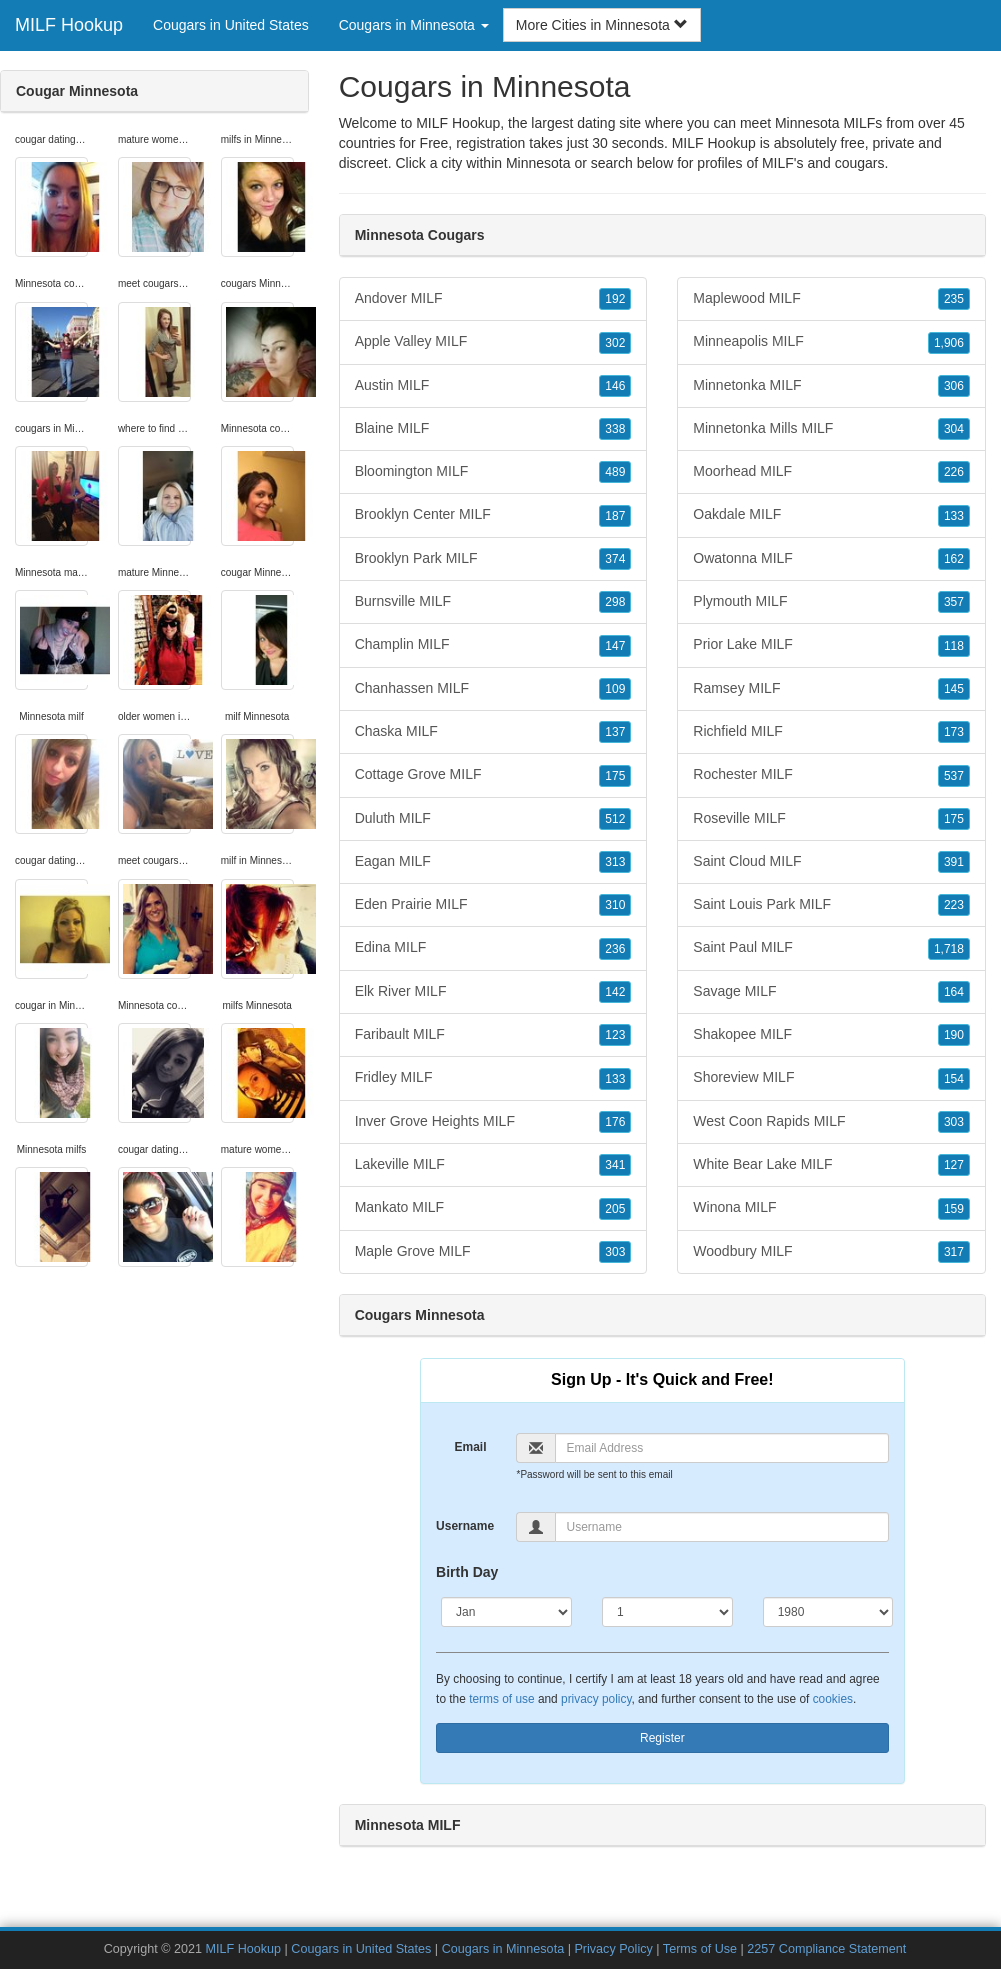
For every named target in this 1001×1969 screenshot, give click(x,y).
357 (954, 602)
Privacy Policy (613, 1949)
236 (615, 949)
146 (615, 386)
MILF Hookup (69, 25)
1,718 (949, 949)
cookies (833, 1699)
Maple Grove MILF (493, 1252)
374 (615, 559)
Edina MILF (493, 948)
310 (615, 905)
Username (465, 1526)
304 (954, 429)
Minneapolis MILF (831, 342)
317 (954, 1252)
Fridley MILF (493, 1078)
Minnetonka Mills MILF (831, 429)
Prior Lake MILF (831, 645)
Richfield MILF (831, 732)
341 (615, 1165)
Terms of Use (700, 1949)
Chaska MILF (493, 732)
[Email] (721, 1448)
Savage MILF (831, 992)
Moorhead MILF (831, 472)
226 (954, 472)
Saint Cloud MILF (831, 862)
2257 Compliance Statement (826, 1949)
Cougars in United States (231, 25)
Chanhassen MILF (493, 689)
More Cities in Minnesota (602, 25)
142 (615, 992)
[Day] (667, 1612)
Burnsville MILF (493, 602)
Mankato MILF (493, 1208)
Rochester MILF (831, 775)
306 (954, 386)
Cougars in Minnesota (503, 1949)
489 (615, 472)
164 (954, 992)
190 (954, 1035)
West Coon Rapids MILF (831, 1122)
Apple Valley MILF (493, 342)
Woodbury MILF (831, 1252)
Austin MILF (493, 386)
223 (954, 905)
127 (954, 1165)
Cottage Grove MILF (493, 775)
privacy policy (596, 1699)
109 (615, 689)
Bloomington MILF (493, 472)
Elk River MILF (493, 992)
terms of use (501, 1699)
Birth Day (467, 1572)
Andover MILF (493, 299)
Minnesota (538, 163)
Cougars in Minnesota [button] (414, 25)
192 (615, 299)
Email (470, 1447)
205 (615, 1209)
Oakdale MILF (831, 515)
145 (954, 689)
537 (954, 776)
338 (615, 429)
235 (954, 299)
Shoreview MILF (831, 1078)
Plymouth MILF (831, 602)
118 (954, 646)
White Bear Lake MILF (831, 1165)
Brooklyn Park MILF (493, 559)
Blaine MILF (493, 429)
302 (615, 343)
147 (615, 646)
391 (954, 862)
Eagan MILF (493, 862)
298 (615, 602)
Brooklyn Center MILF (493, 515)
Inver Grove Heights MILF (493, 1122)
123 (615, 1035)
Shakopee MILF (831, 1035)
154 (954, 1079)
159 (954, 1209)
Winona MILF (831, 1208)
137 (615, 732)
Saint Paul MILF (831, 948)
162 (954, 559)
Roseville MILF (831, 819)
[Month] (506, 1612)
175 (615, 776)
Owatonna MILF (831, 559)
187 (615, 516)
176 (615, 1122)
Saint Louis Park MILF (831, 905)
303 (615, 1252)
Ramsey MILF (831, 689)
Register (662, 1738)
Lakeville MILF (493, 1165)
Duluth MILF (493, 819)
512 (615, 819)
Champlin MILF (493, 645)
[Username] (721, 1527)
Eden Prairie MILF (493, 905)
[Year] (828, 1612)
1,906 (949, 343)
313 (615, 862)
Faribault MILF (493, 1035)
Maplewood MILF (831, 299)
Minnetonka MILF (831, 386)
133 (615, 1079)
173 (954, 732)
